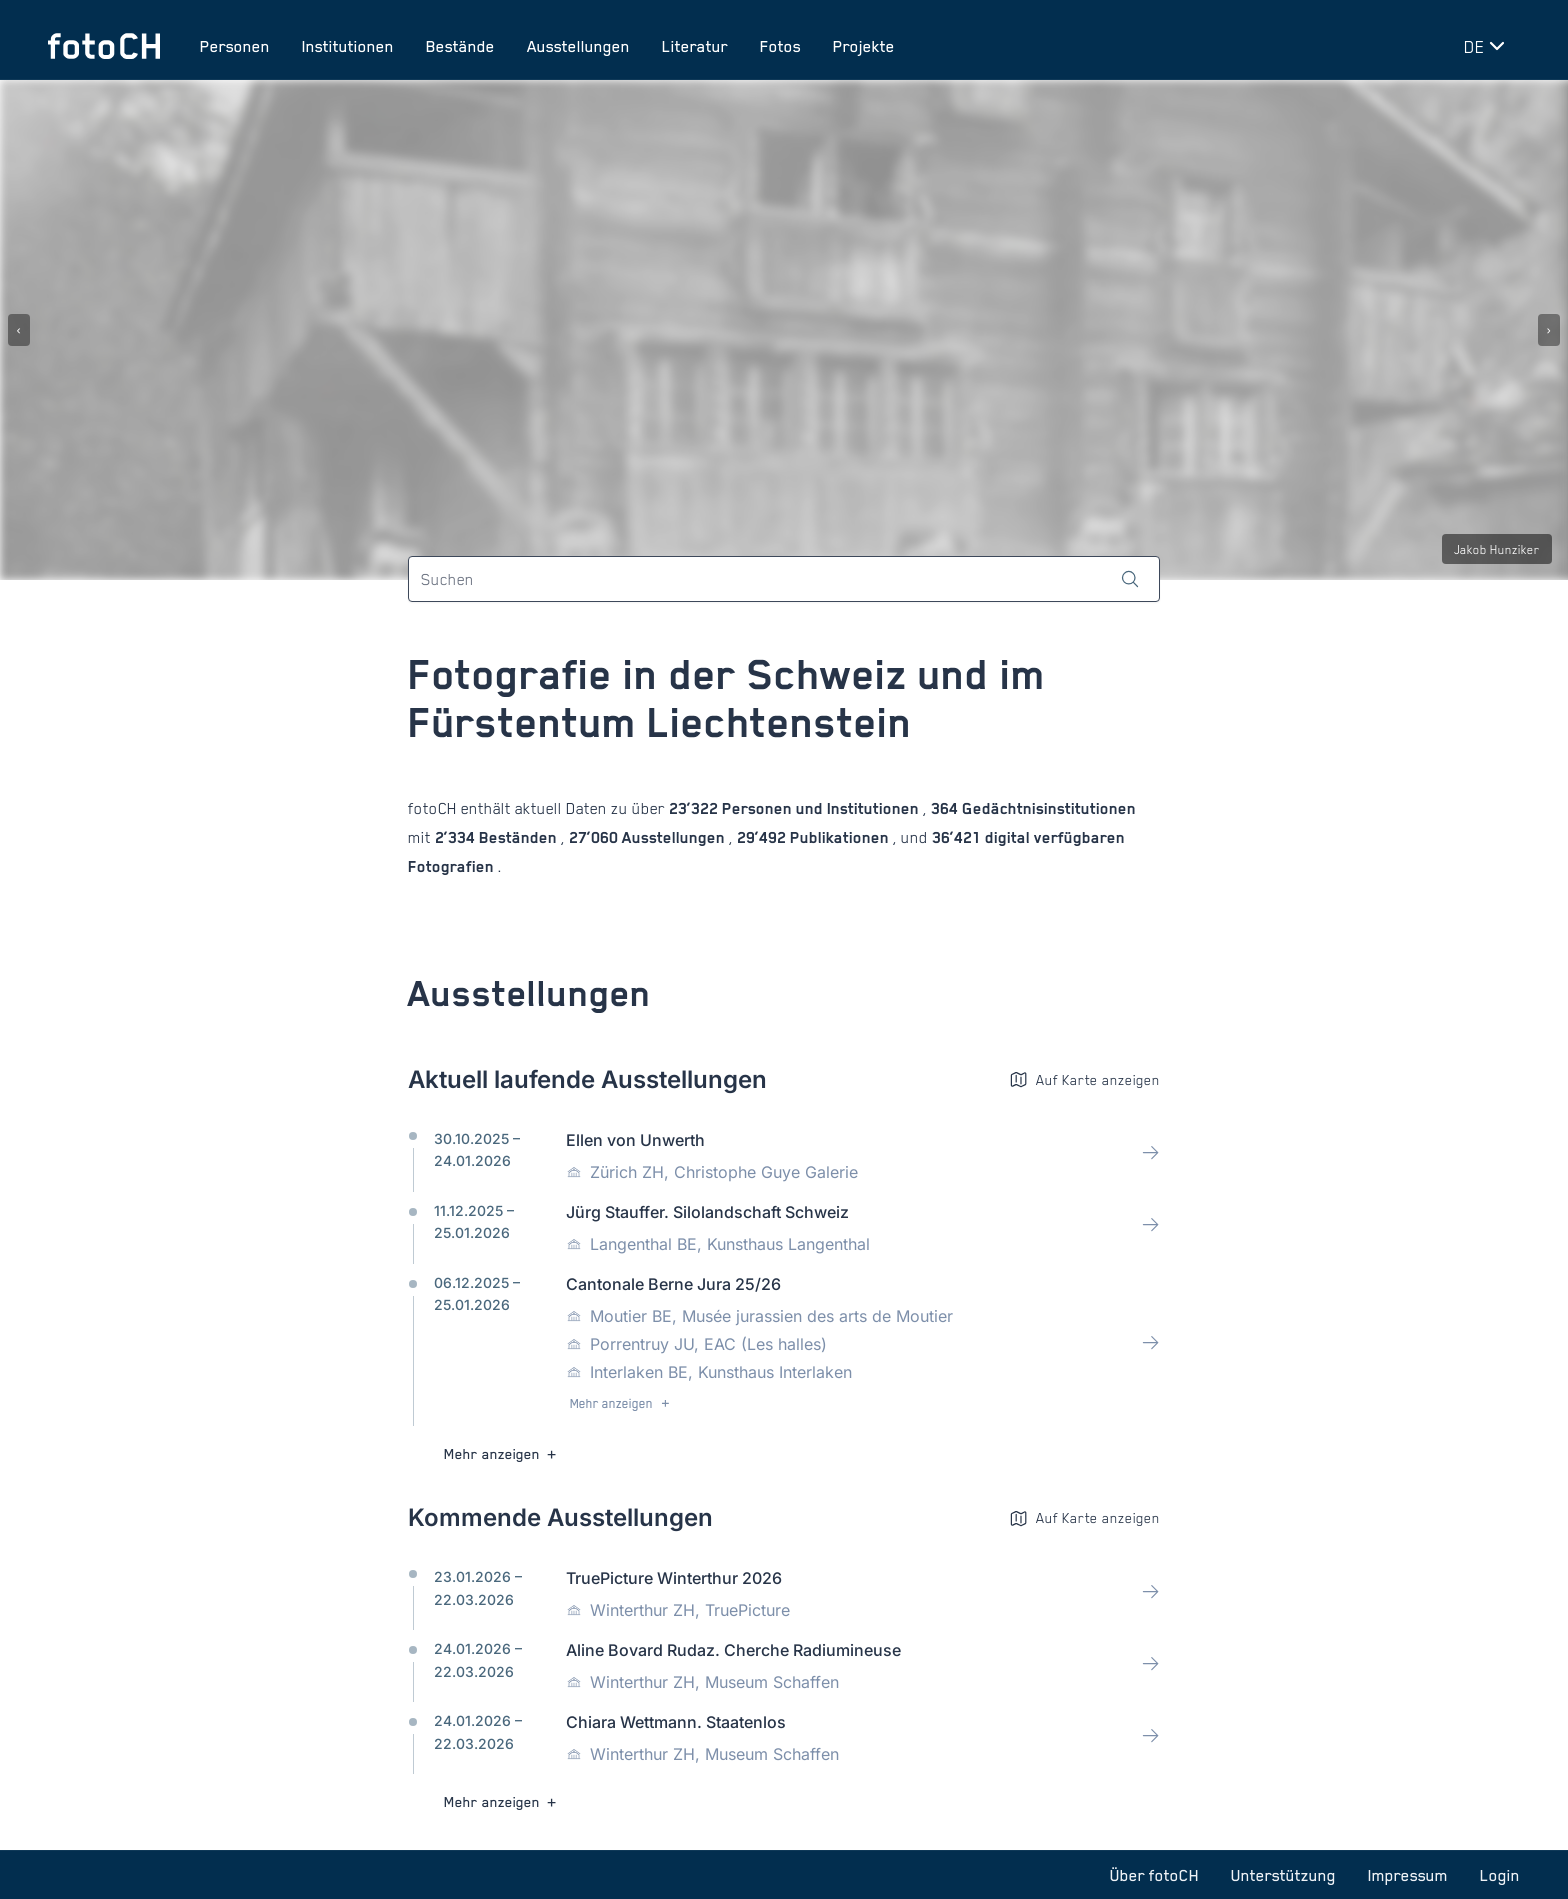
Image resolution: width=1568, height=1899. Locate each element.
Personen (235, 46)
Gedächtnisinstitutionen (1047, 808)
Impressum (1408, 1875)
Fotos (780, 46)
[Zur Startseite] (104, 46)
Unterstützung (1283, 1875)
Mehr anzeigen (622, 1403)
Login (1500, 1875)
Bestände (460, 46)
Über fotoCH (1154, 1875)
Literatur (695, 46)
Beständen (518, 837)
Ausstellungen (578, 46)
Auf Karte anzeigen (1084, 1079)
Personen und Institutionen (820, 808)
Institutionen (348, 46)
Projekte (864, 46)
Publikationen (839, 837)
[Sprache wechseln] (1488, 46)
